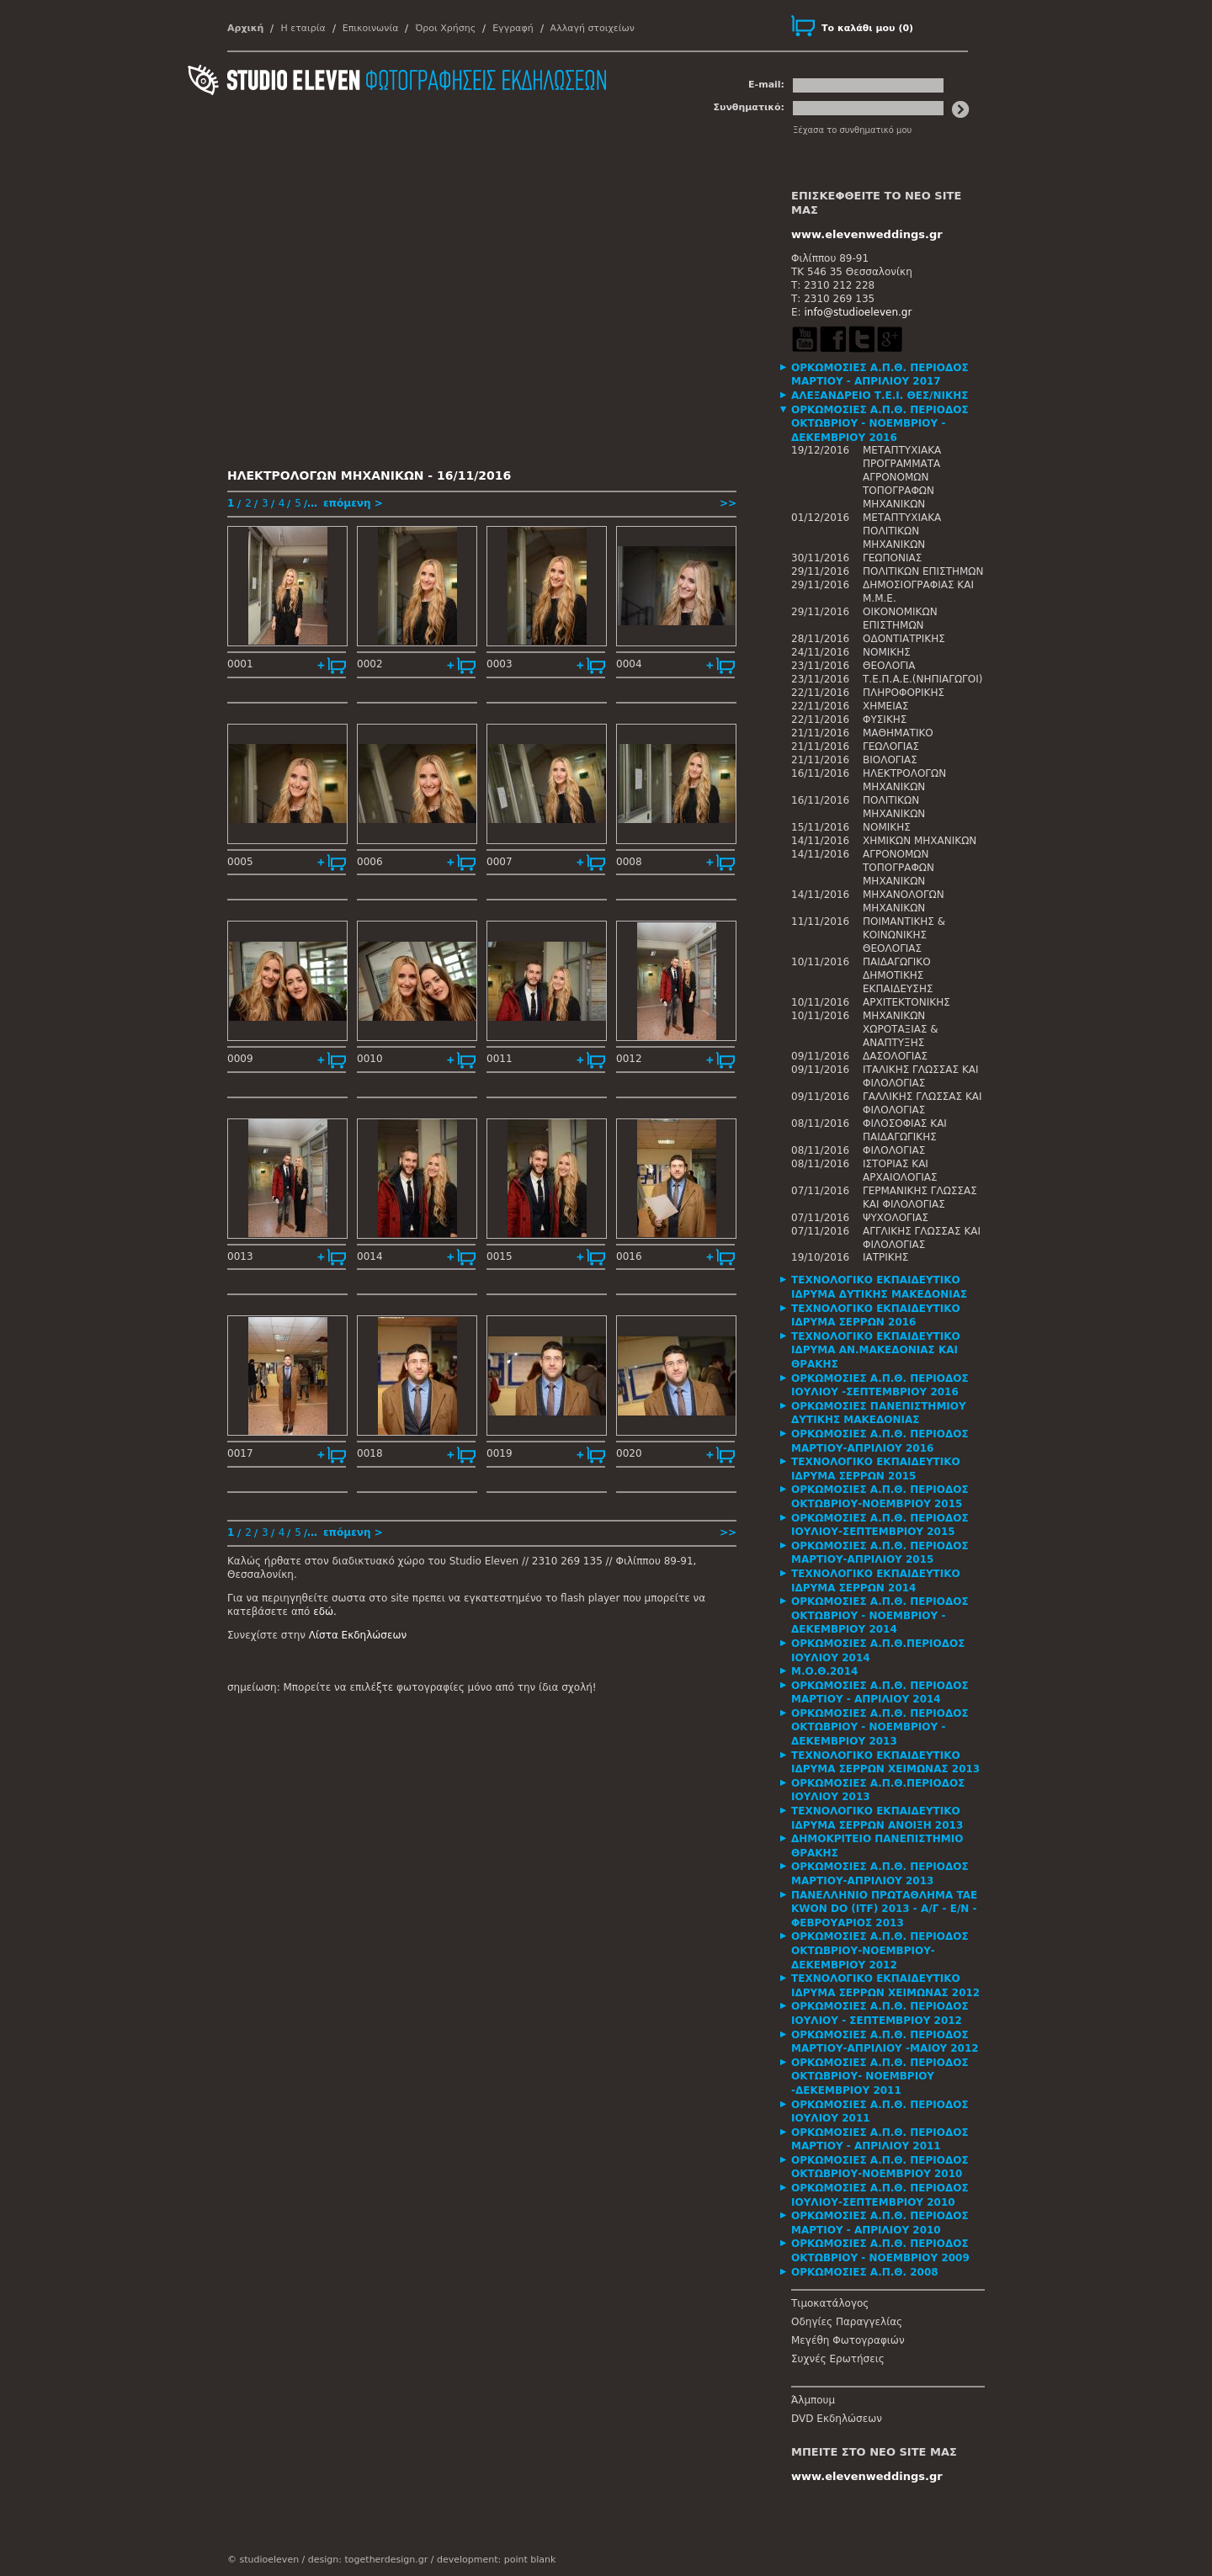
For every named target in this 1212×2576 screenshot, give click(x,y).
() (867, 28)
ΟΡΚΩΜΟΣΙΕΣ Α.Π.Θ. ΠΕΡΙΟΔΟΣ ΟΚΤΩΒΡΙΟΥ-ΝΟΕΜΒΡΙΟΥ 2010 (880, 2167)
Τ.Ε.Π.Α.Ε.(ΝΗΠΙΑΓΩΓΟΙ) (922, 679)
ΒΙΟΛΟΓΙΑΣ (890, 760)
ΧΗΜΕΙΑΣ (886, 706)
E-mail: (766, 84)
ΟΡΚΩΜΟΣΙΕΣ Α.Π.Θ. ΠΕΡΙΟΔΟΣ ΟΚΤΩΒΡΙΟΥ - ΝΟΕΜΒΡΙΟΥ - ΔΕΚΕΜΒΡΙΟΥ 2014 (880, 1615)
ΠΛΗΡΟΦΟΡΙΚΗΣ (903, 692)
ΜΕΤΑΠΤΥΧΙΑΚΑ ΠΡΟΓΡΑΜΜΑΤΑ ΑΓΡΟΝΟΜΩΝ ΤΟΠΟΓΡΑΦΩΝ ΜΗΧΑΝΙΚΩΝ (902, 477)
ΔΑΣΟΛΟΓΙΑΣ (895, 1056)
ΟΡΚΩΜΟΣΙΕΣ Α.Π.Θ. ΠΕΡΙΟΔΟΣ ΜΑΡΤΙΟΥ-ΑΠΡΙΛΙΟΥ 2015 (880, 1553)
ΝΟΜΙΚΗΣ (887, 652)
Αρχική (245, 28)
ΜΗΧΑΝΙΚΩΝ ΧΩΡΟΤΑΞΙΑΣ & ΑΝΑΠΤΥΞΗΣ (900, 1029)
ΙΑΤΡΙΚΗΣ (885, 1257)
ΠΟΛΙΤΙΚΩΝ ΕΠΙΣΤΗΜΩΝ (923, 571)
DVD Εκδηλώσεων (836, 2419)
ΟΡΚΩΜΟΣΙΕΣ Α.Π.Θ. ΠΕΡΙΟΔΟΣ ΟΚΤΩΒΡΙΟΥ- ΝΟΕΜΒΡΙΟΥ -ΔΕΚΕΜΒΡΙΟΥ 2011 (880, 2076)
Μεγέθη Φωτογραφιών (848, 2340)
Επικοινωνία (371, 28)
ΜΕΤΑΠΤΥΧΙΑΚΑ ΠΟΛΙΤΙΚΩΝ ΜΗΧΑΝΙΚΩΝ (902, 531)
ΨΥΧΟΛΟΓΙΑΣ (895, 1218)
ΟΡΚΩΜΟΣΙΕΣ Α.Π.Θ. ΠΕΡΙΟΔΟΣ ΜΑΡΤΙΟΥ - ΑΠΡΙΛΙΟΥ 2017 (880, 375)
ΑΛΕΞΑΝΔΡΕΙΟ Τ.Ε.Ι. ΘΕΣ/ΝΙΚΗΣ (880, 395)
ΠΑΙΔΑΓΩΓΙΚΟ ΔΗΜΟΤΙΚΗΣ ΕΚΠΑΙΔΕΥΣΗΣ (898, 975)
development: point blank (496, 2559)
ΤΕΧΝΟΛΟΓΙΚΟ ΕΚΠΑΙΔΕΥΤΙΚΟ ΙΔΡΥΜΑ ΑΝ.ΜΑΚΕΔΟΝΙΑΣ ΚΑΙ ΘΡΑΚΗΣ (875, 1350)
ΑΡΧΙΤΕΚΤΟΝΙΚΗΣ (906, 1002)
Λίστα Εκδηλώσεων (358, 1635)
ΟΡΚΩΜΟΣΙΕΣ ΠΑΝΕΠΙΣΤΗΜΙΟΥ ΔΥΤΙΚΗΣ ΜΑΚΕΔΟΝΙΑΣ (878, 1413)
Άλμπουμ (813, 2400)
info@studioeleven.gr (858, 312)
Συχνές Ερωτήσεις (838, 2359)
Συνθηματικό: (748, 107)
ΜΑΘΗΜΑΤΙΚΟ (898, 733)
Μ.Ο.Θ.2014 (824, 1671)
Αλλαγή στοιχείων (592, 28)
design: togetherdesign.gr (368, 2559)
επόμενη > (353, 503)
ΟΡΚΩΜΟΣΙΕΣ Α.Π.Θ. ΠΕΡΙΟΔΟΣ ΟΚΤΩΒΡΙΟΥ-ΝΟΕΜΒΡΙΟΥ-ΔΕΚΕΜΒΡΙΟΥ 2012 (880, 1950)
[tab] (888, 375)
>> (728, 503)
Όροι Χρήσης (445, 28)
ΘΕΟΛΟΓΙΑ (889, 666)
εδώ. (325, 1611)
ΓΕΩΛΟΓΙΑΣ (891, 746)
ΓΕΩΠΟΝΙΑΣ (892, 558)
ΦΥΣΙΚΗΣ (884, 719)
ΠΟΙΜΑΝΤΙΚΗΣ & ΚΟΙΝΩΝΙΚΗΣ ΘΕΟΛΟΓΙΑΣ (904, 935)
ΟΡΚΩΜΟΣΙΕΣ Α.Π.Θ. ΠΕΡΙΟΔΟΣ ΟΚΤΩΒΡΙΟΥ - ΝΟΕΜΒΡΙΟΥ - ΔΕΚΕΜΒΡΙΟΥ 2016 (880, 423)
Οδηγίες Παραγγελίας (846, 2322)
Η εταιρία (302, 28)
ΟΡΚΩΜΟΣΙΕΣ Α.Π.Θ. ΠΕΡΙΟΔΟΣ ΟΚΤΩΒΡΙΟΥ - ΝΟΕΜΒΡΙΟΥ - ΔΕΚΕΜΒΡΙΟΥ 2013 (880, 1727)
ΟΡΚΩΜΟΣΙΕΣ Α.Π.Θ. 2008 (864, 2272)
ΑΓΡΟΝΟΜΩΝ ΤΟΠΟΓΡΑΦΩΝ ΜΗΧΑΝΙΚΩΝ (898, 867)
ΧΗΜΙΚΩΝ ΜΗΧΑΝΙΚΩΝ (919, 841)
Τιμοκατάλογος (830, 2303)
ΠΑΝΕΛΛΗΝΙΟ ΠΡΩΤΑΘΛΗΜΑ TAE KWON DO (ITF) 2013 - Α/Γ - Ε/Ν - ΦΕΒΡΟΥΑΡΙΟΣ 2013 (884, 1909)
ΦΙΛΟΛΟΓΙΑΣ (894, 1150)
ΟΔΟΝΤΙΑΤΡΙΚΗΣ (904, 639)
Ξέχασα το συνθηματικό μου (852, 130)
